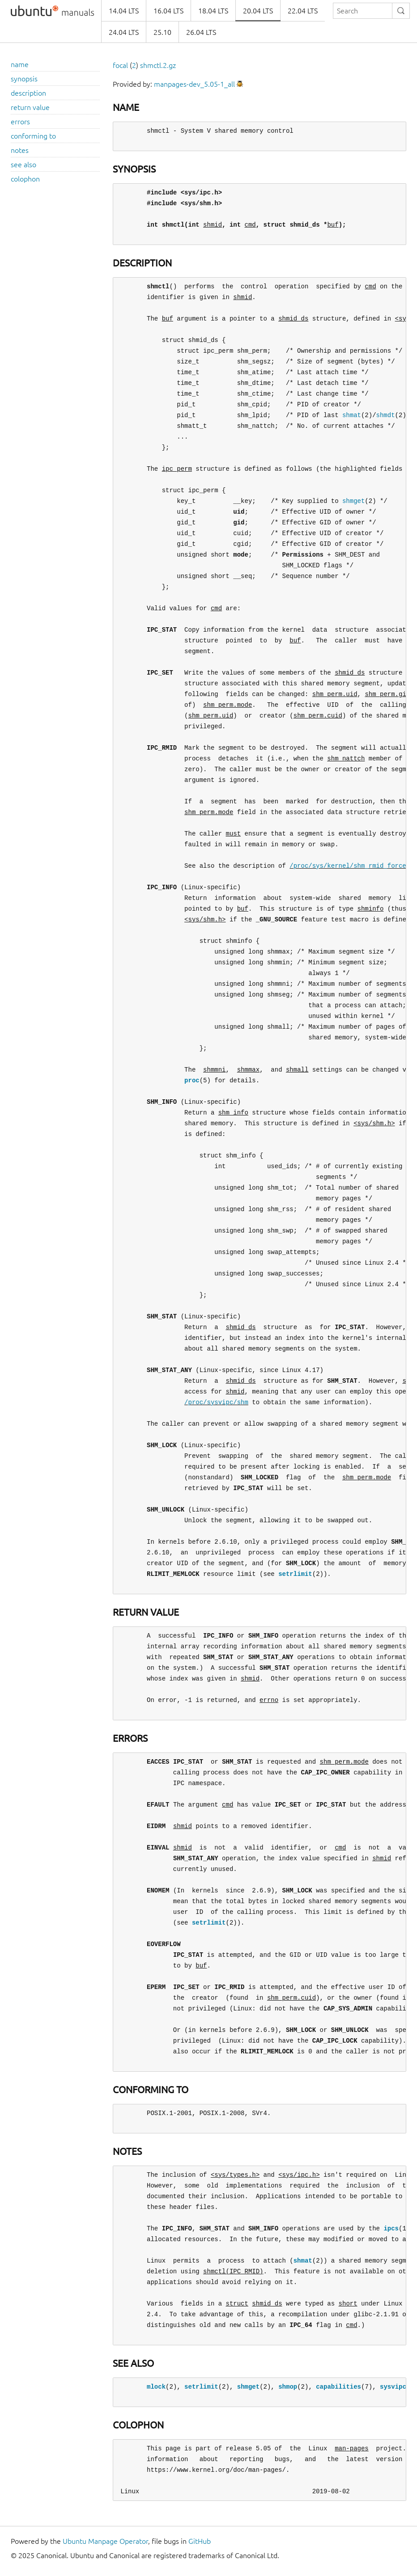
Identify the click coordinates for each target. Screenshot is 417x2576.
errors (20, 122)
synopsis (24, 79)
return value (30, 107)
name (20, 64)
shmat (351, 415)
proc (192, 1080)
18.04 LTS (213, 11)
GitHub (199, 2541)
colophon (25, 179)
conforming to (33, 136)
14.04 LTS (124, 11)
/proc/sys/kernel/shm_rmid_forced (349, 865)
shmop (287, 2386)
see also (23, 164)
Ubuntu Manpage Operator (105, 2541)
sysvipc (393, 2386)
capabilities (338, 2386)
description (28, 93)
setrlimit (295, 1574)
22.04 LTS (303, 11)
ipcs (391, 2228)
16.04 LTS (168, 11)
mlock (156, 2386)
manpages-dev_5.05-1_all (194, 84)
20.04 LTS (258, 11)
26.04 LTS (201, 32)
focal (120, 65)
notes (20, 150)
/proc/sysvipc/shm (216, 1402)
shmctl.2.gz (158, 65)
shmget (353, 501)
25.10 (162, 32)
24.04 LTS (124, 32)
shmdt (385, 415)
